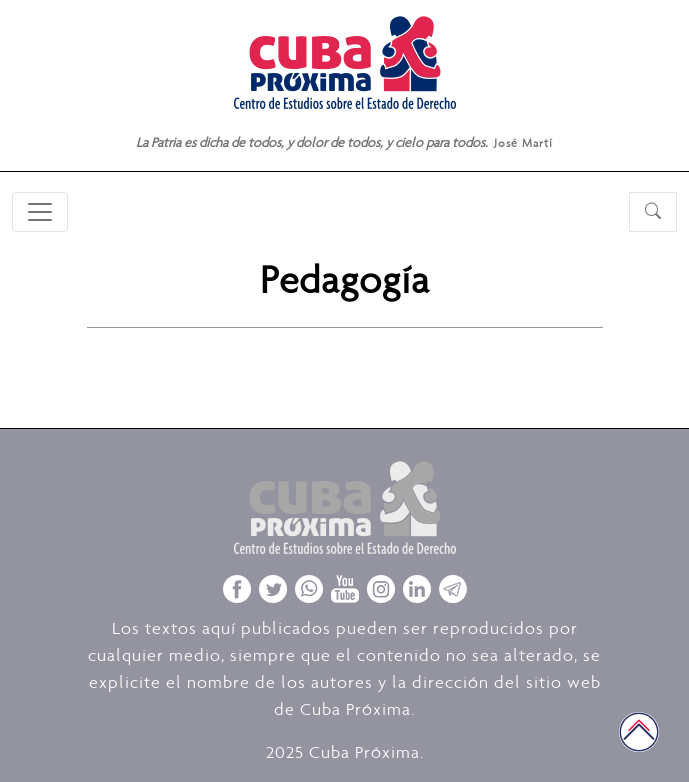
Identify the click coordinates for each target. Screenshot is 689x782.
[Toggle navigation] (40, 212)
